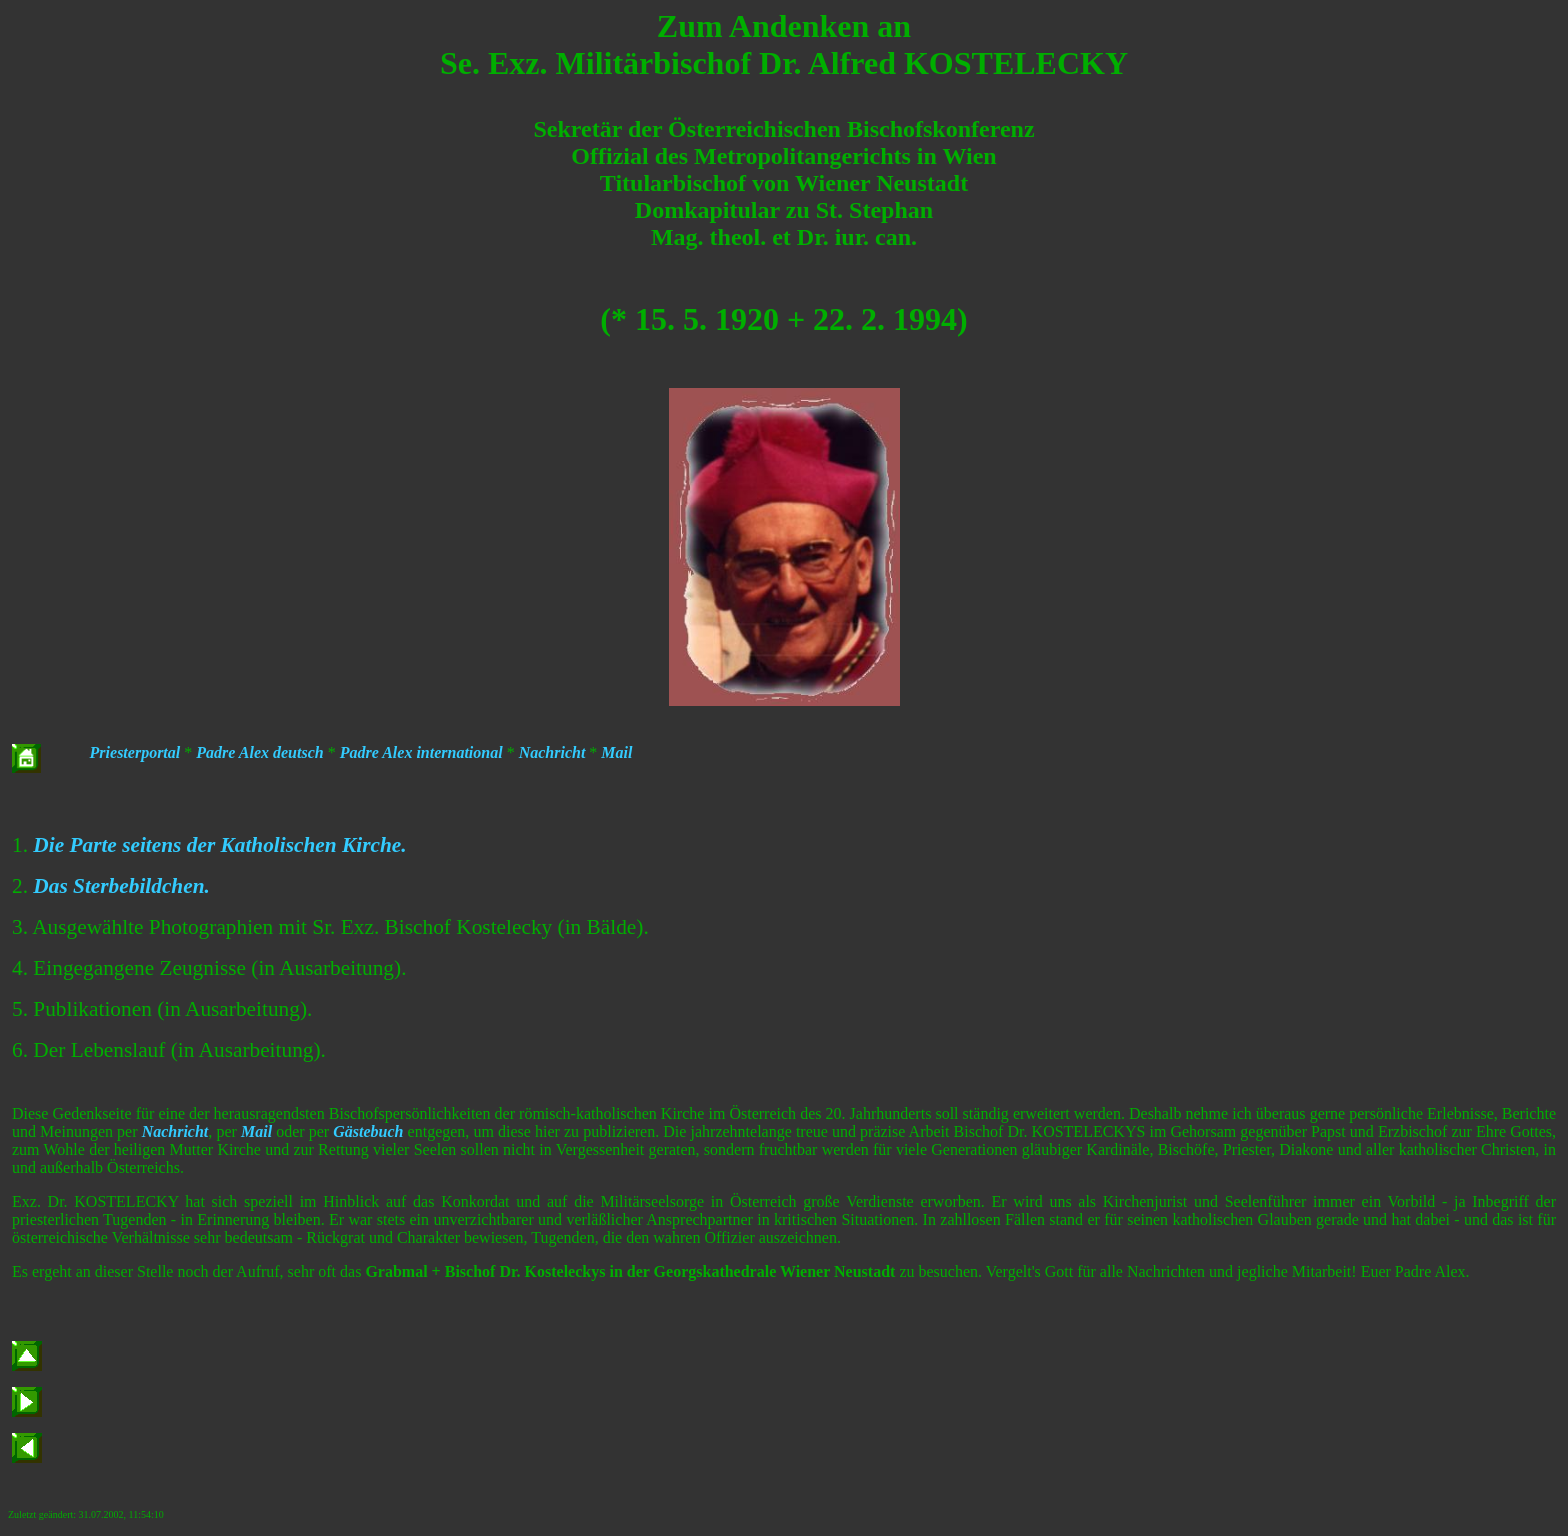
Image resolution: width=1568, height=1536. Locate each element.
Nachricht (552, 752)
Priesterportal (135, 752)
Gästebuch (368, 1131)
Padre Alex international (421, 752)
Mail (616, 752)
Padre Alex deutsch (259, 752)
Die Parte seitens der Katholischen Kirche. (219, 845)
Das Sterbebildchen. (121, 886)
